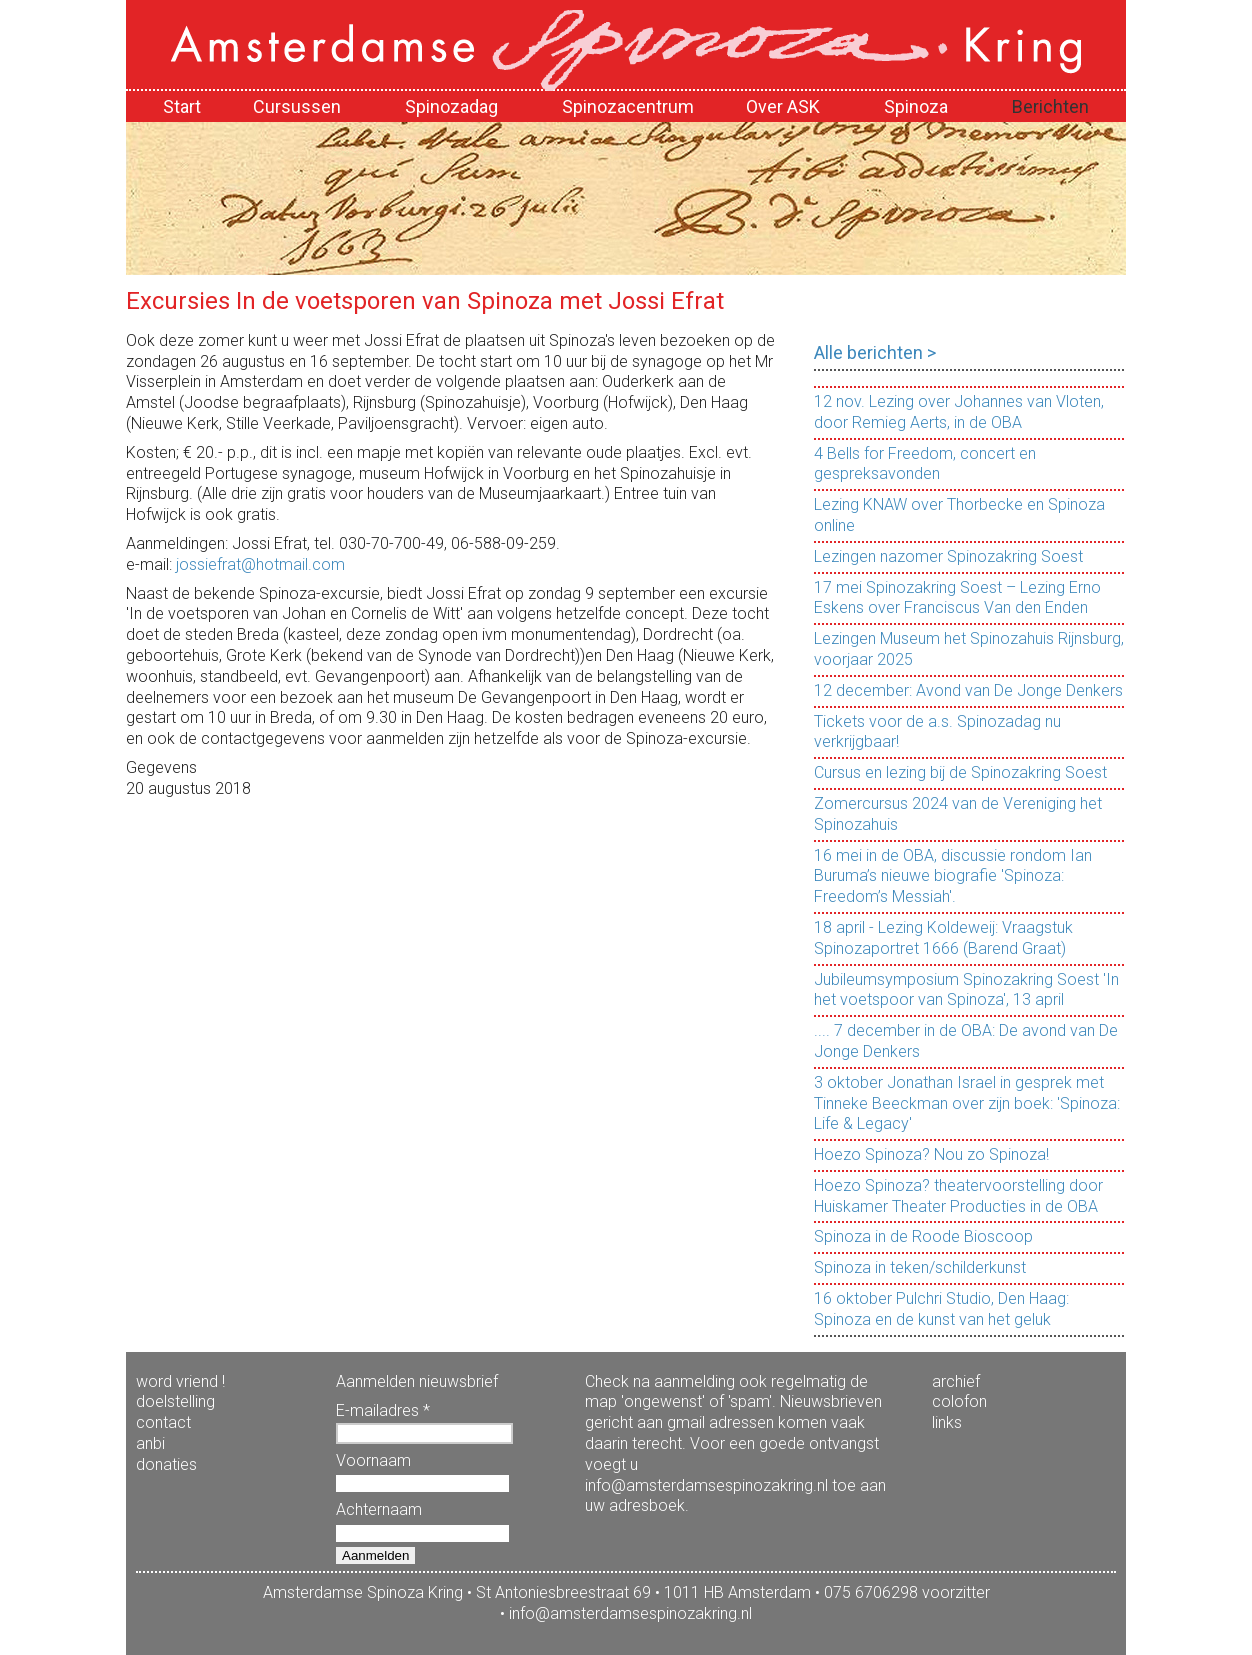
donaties (166, 1464)
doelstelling (175, 1401)
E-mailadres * (383, 1410)
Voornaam (373, 1460)
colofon (959, 1401)
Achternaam (379, 1509)
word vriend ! (180, 1381)
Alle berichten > (875, 352)
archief (956, 1381)
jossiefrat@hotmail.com (260, 564)
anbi (150, 1443)
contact (163, 1422)
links (947, 1422)
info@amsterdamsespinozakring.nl (630, 1613)
